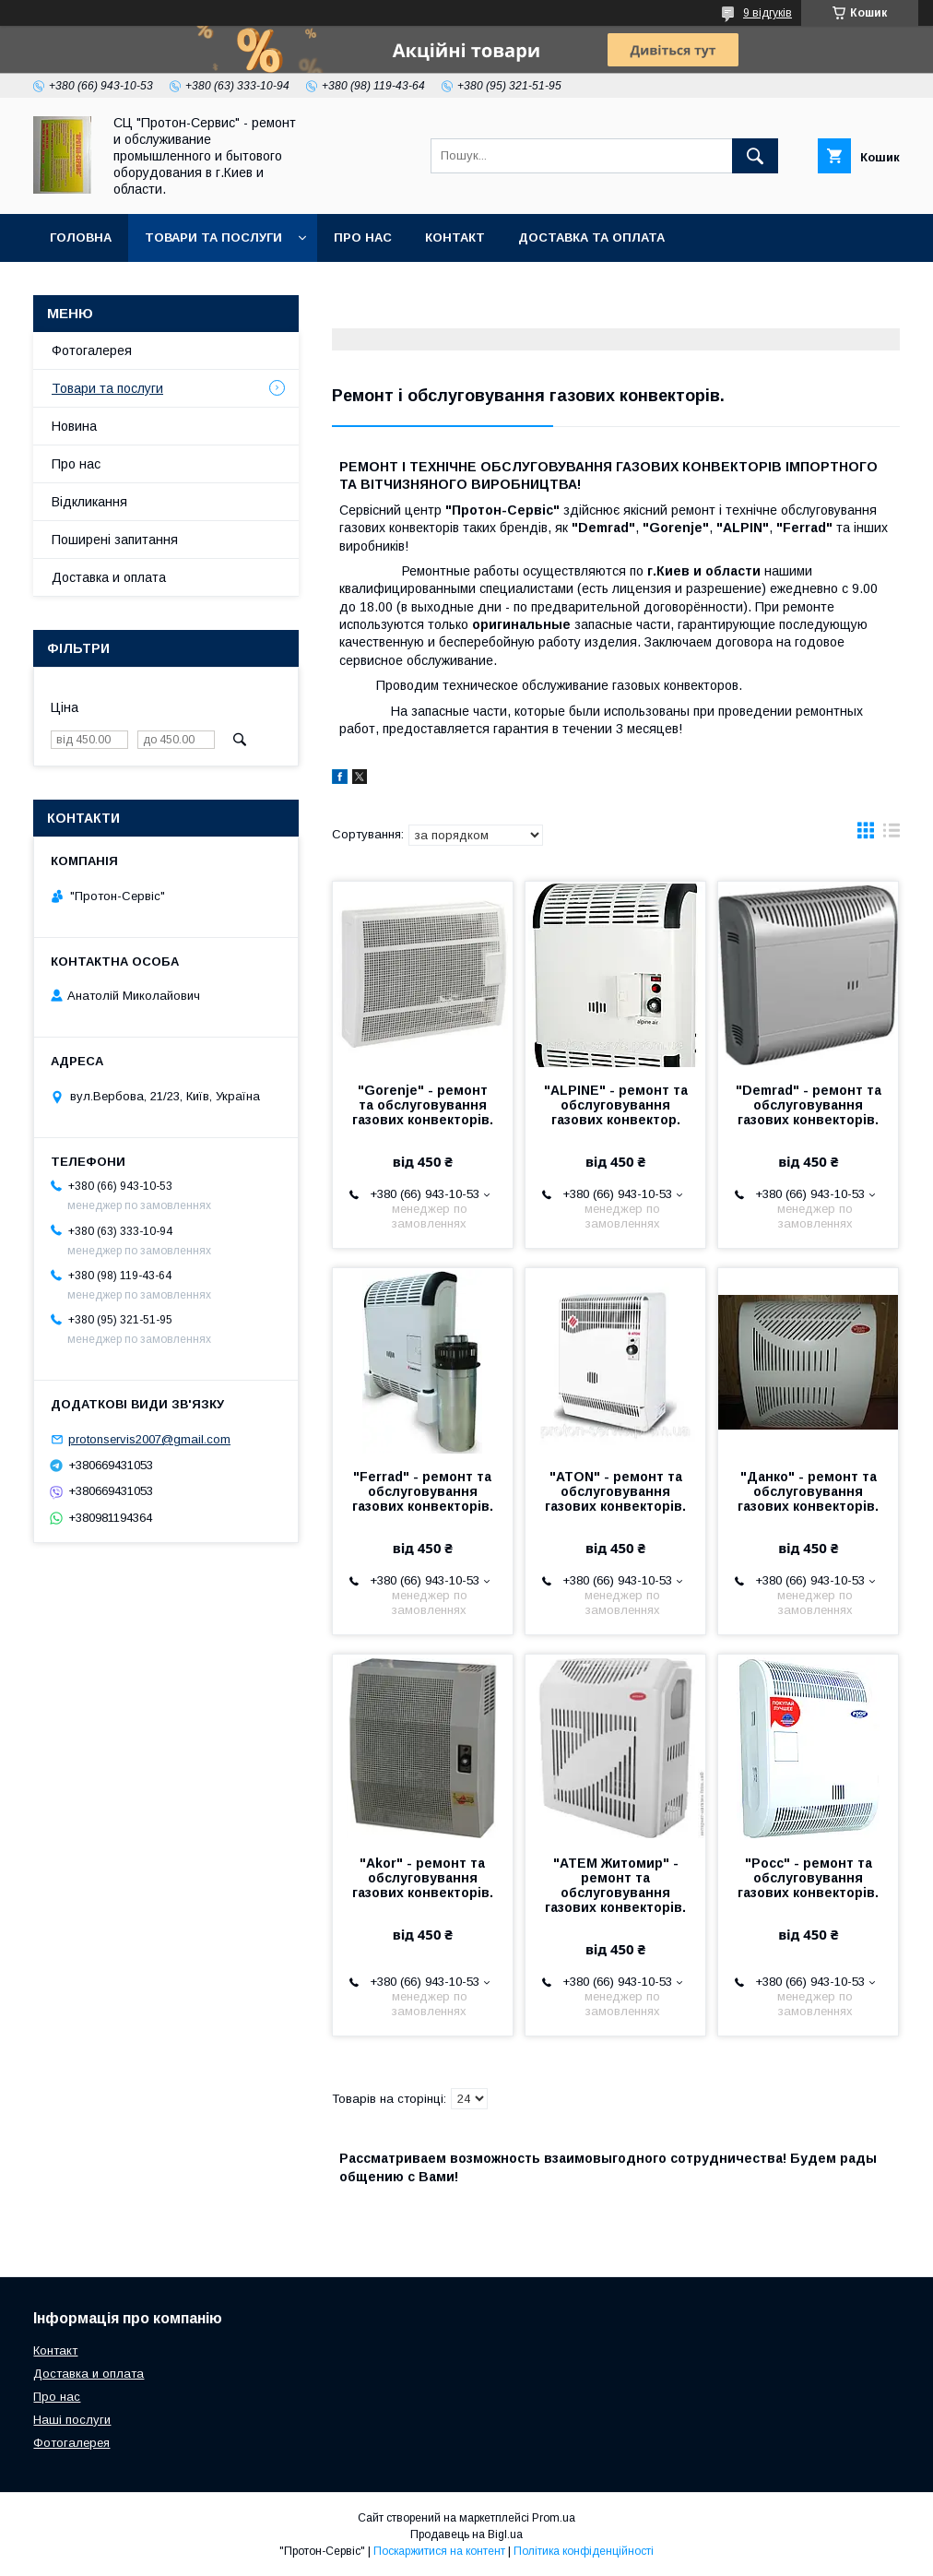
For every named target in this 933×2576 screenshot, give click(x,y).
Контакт (455, 237)
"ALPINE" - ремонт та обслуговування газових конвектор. (616, 1105)
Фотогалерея (92, 350)
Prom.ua (553, 2517)
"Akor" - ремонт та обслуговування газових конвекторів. (422, 1878)
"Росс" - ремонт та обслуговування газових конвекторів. (808, 1878)
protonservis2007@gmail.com (149, 1439)
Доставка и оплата (109, 577)
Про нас (363, 237)
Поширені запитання (115, 539)
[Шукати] (755, 155)
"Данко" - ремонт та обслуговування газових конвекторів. (808, 1491)
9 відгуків (767, 12)
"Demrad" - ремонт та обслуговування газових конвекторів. (808, 1105)
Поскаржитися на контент (439, 2551)
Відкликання (89, 501)
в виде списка (891, 835)
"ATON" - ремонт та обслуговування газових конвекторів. (615, 1491)
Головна (81, 237)
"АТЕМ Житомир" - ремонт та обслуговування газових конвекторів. (615, 1885)
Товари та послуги (213, 237)
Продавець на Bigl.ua (466, 2534)
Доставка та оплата (591, 237)
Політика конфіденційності (584, 2551)
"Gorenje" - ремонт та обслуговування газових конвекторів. (422, 1105)
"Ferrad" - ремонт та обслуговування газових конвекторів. (422, 1491)
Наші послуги (72, 2420)
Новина (74, 426)
